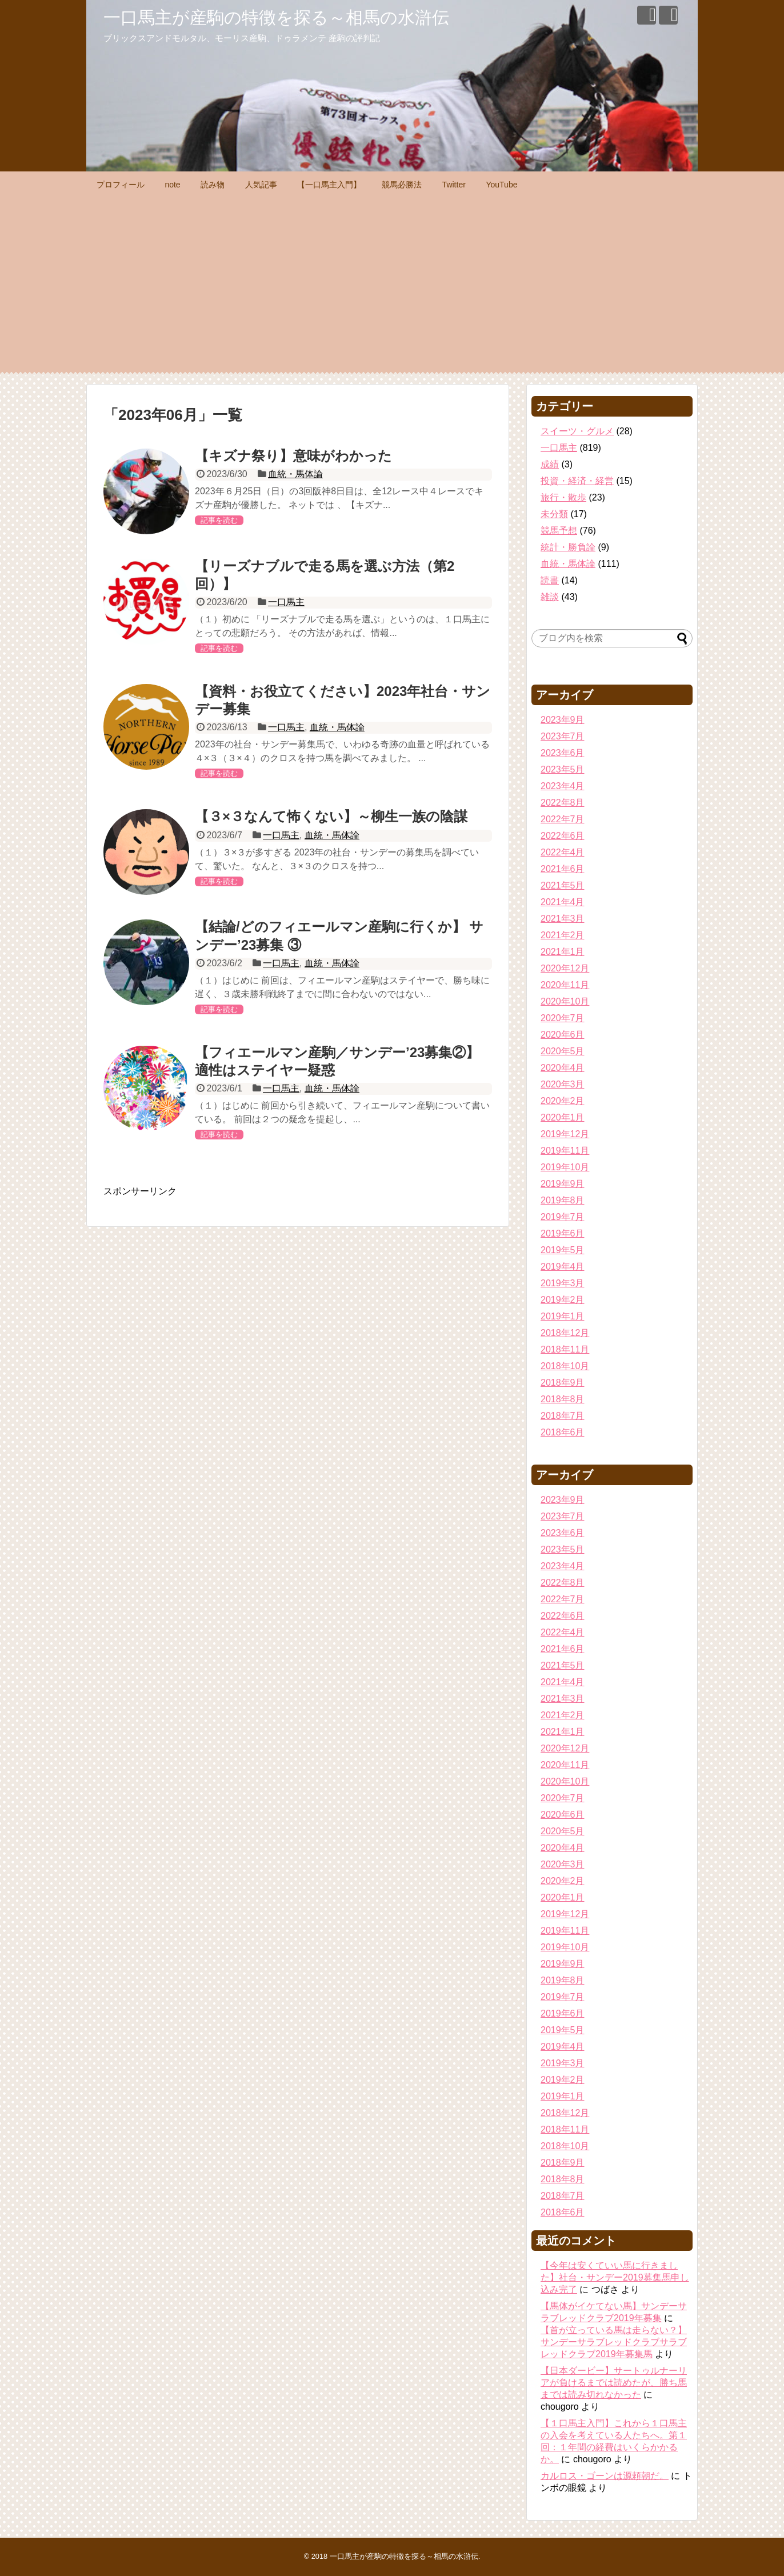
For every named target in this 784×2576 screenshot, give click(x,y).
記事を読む (219, 520)
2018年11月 (565, 1349)
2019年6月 (563, 1233)
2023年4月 (563, 786)
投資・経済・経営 (577, 481)
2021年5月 (563, 885)
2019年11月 (565, 1150)
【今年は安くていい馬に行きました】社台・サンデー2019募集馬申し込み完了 (615, 2277)
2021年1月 (563, 952)
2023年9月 (563, 720)
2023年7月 (563, 736)
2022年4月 (563, 852)
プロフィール (121, 184)
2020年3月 (563, 1084)
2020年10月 (565, 1001)
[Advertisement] (392, 283)
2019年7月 (563, 1217)
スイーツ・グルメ (577, 431)
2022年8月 (563, 802)
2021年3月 (563, 918)
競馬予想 (559, 530)
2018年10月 (565, 1366)
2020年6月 (563, 1034)
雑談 (550, 597)
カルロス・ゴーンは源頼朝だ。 (605, 2476)
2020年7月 (563, 1018)
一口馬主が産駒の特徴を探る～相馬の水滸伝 (276, 17)
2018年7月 (563, 1416)
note (172, 184)
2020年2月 (563, 1101)
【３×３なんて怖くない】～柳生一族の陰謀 (331, 816)
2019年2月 (563, 1300)
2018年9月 (563, 1382)
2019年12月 (565, 1134)
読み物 (213, 184)
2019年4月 (563, 1266)
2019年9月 (563, 1184)
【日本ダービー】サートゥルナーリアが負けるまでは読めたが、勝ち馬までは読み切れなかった (614, 2382)
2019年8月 (563, 1200)
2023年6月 (563, 753)
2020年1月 (563, 1117)
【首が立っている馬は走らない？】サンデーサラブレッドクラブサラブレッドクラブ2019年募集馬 (614, 2342)
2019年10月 (565, 1167)
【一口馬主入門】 (329, 184)
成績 (550, 464)
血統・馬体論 (295, 474)
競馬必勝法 (402, 184)
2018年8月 (563, 1399)
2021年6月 (563, 869)
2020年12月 (565, 968)
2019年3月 (563, 1283)
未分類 (554, 514)
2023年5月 (563, 769)
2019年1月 (563, 1316)
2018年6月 (563, 1432)
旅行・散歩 (563, 497)
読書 (550, 580)
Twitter (454, 184)
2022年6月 (563, 836)
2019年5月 (563, 1250)
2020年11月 (565, 985)
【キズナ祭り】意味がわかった (293, 455)
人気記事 (261, 184)
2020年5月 (563, 1051)
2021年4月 (563, 902)
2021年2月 (563, 935)
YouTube (501, 184)
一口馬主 (286, 602)
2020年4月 (563, 1068)
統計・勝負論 (568, 547)
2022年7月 (563, 819)
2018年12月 (565, 1333)
